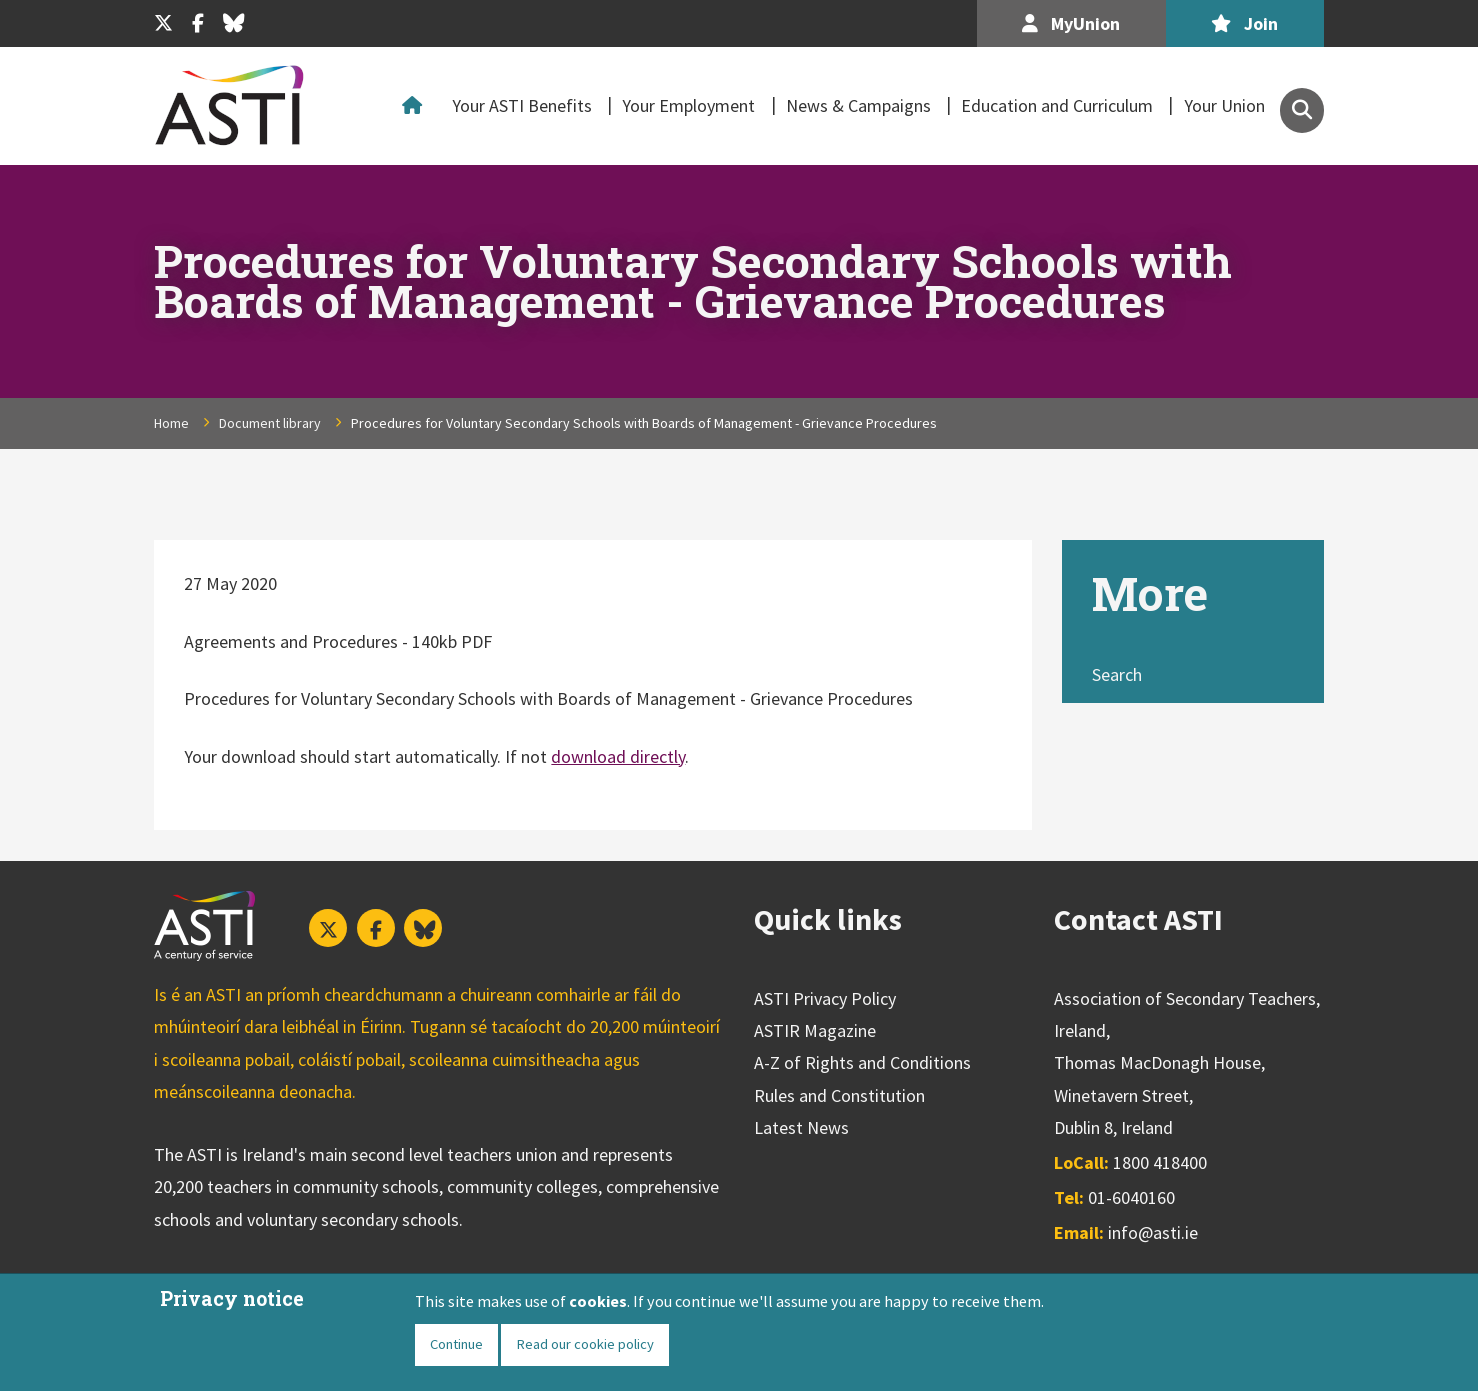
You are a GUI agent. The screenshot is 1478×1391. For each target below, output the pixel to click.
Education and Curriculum (1057, 105)
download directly (618, 756)
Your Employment (688, 105)
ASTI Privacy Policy (825, 998)
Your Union (1224, 105)
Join (1244, 23)
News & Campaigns (858, 105)
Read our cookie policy (585, 1344)
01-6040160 (1131, 1197)
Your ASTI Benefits (522, 105)
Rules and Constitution (839, 1095)
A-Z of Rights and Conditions (862, 1062)
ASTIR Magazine (815, 1030)
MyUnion (1071, 23)
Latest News (801, 1127)
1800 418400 (1160, 1162)
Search (1117, 674)
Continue (456, 1344)
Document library (270, 423)
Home (417, 106)
